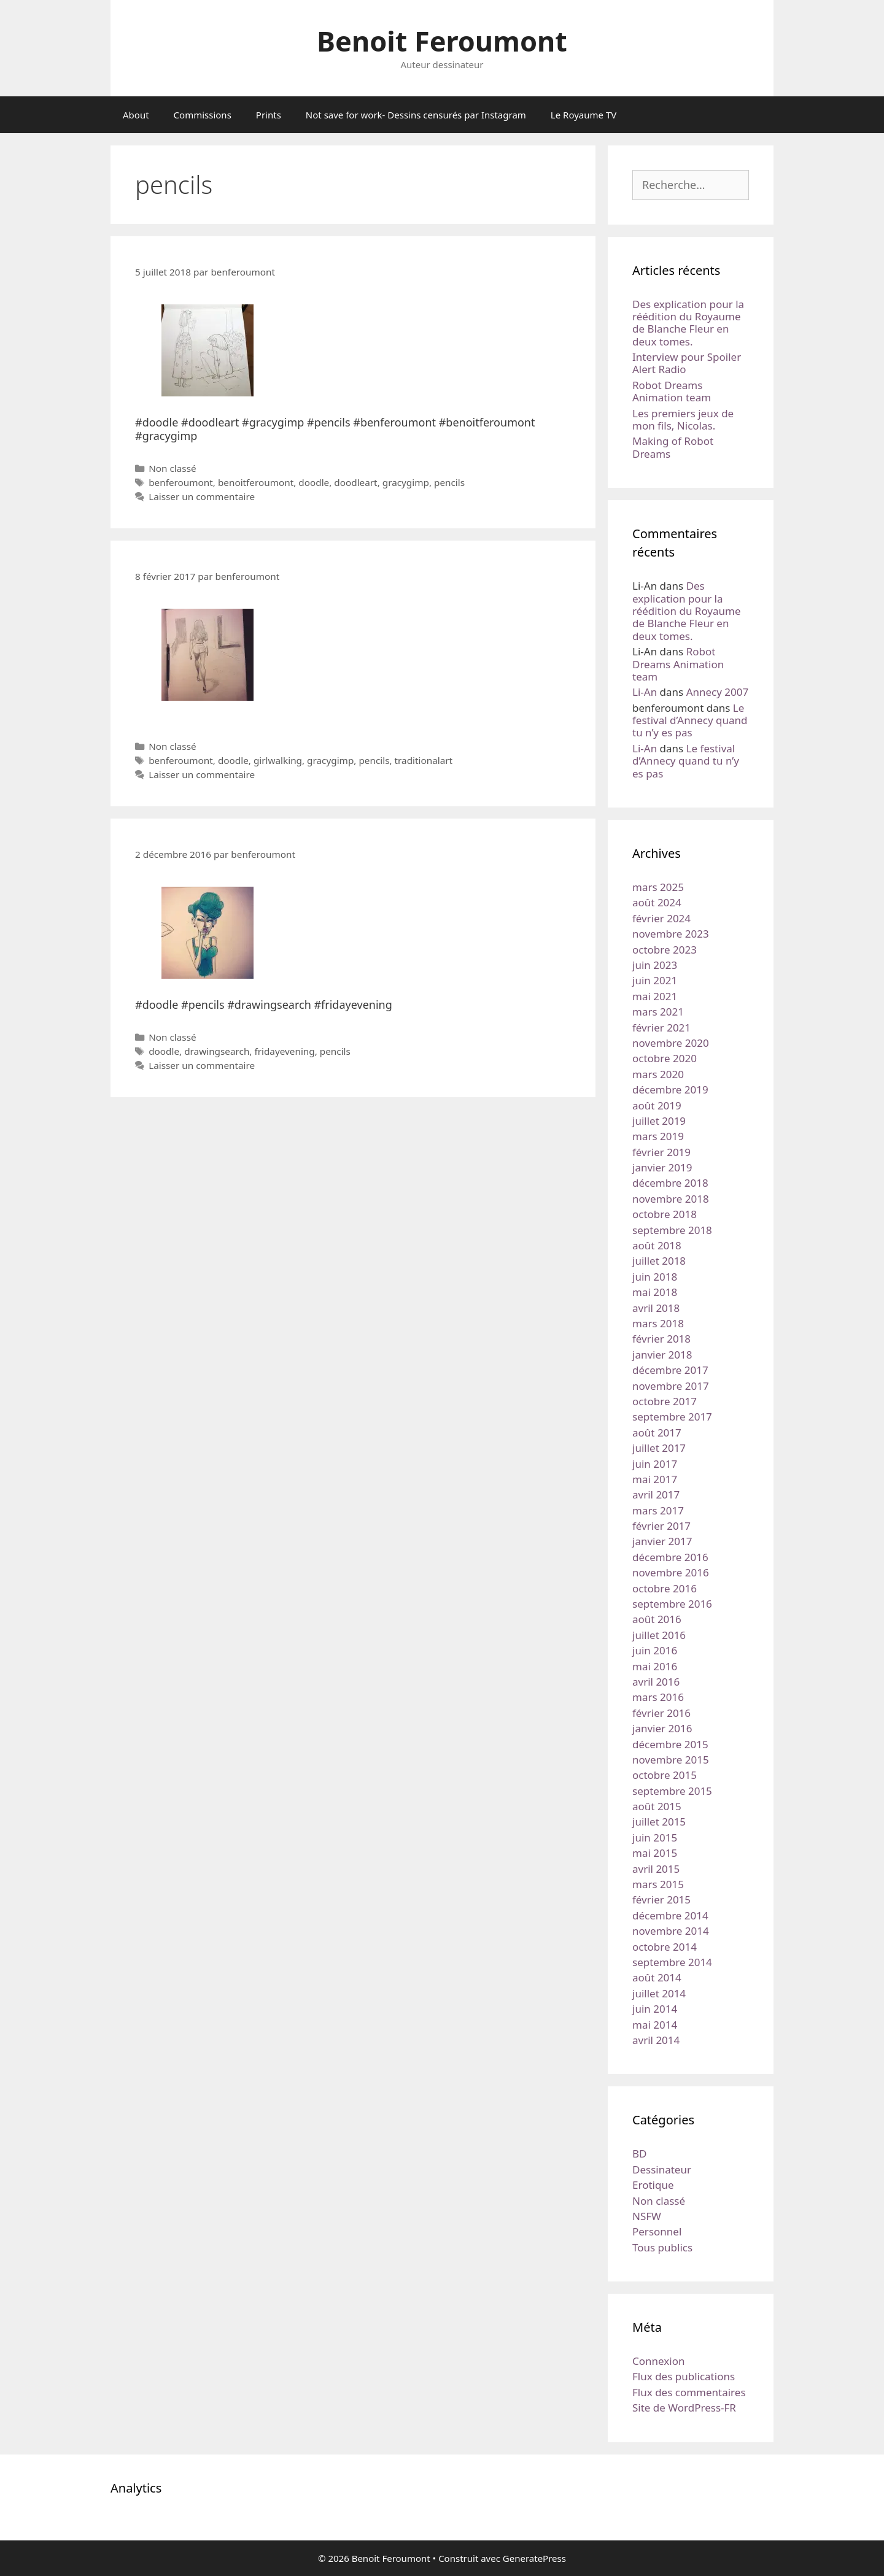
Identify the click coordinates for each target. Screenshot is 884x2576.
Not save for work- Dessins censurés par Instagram (416, 115)
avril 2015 (656, 1869)
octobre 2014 (664, 1947)
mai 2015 (654, 1853)
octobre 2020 (664, 1058)
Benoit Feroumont (442, 41)
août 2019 (656, 1105)
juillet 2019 (659, 1121)
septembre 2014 (672, 1962)
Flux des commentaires (689, 2392)
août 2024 (656, 902)
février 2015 (661, 1899)
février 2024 (661, 918)
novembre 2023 (670, 934)
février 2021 (661, 1027)
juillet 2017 (659, 1448)
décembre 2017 (670, 1370)
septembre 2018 (672, 1230)
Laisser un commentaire (202, 496)
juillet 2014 (659, 1993)
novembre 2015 (670, 1760)
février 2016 (661, 1713)
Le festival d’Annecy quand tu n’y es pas (690, 720)
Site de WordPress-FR (684, 2408)
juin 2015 (654, 1837)
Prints (268, 115)
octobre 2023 (664, 950)
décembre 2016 (670, 1557)
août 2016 (656, 1619)
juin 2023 (654, 965)
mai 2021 (654, 996)
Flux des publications (683, 2376)
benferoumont (181, 482)
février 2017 (661, 1526)
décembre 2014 (670, 1915)
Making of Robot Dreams (672, 447)
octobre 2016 (664, 1588)
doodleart (355, 482)
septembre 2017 (672, 1416)
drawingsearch (216, 1051)
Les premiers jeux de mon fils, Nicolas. (683, 419)
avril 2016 (656, 1682)
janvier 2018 (662, 1355)
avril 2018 (656, 1308)
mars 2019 (658, 1136)
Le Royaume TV (583, 115)
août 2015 (656, 1806)
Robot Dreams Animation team (671, 391)
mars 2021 (658, 1012)
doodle (313, 482)
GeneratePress (534, 2558)
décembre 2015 (670, 1744)
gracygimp (405, 482)
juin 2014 (654, 2009)
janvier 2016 (662, 1728)
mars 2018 (658, 1323)
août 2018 (656, 1245)
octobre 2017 (664, 1401)
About (136, 115)
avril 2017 (656, 1494)
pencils (449, 482)
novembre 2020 (670, 1043)
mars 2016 (658, 1697)
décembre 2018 (670, 1183)
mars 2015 (658, 1884)
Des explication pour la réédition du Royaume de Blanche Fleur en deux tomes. (688, 323)
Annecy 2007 (717, 692)
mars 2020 (658, 1074)
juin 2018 (654, 1277)
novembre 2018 (670, 1199)
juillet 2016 (659, 1635)
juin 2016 (654, 1650)
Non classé (172, 468)
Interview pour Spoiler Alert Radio (686, 363)
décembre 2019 (670, 1089)
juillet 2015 (659, 1821)
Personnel (656, 2231)
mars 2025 (658, 887)
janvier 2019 (662, 1167)
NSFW (646, 2216)
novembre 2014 (670, 1931)
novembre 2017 (670, 1386)
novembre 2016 (670, 1572)
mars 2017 (658, 1510)
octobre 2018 (664, 1214)
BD (639, 2153)
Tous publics (662, 2247)
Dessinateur (661, 2169)
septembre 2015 (672, 1791)
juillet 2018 (659, 1261)
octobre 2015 (664, 1775)
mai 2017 (654, 1479)
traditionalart (424, 760)
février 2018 (661, 1339)
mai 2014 (654, 2025)
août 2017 (656, 1432)
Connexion (658, 2361)
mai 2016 (654, 1666)
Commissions (202, 115)
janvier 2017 (662, 1541)
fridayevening (284, 1051)
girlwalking (278, 760)
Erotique (653, 2185)
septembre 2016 (672, 1604)
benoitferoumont (255, 482)
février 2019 (661, 1152)
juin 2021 (654, 980)
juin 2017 (654, 1464)
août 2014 (656, 1977)
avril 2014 (656, 2040)
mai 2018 (654, 1292)
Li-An (644, 692)
